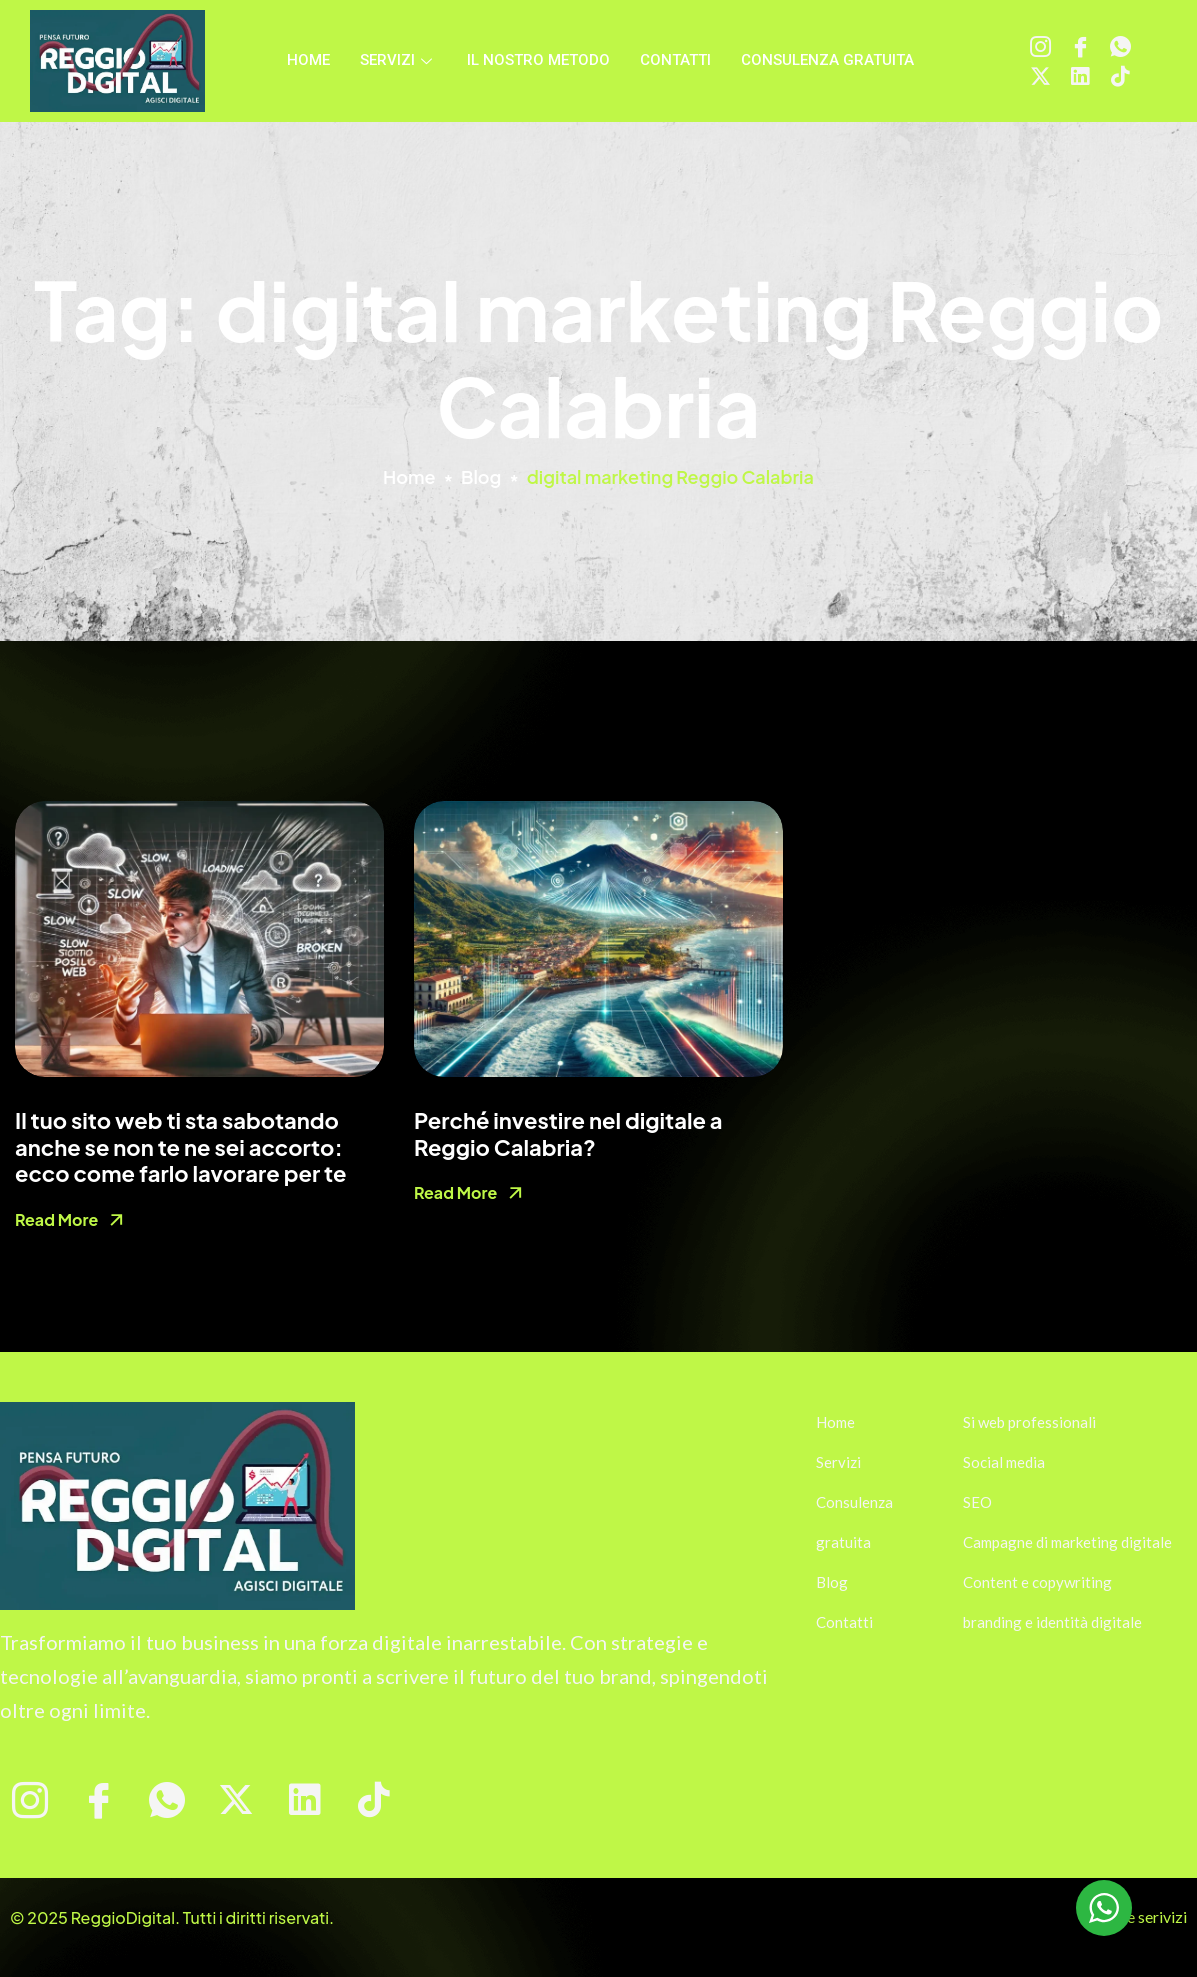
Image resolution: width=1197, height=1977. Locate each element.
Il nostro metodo (538, 60)
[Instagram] (1040, 46)
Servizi (398, 60)
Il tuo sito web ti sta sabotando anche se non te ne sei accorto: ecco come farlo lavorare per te (181, 1146)
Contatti (675, 60)
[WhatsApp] (1120, 46)
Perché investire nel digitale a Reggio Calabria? (568, 1133)
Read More (56, 1219)
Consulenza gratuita (827, 60)
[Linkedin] (1080, 76)
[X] (1040, 76)
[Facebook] (1080, 46)
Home (308, 60)
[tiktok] (1120, 76)
